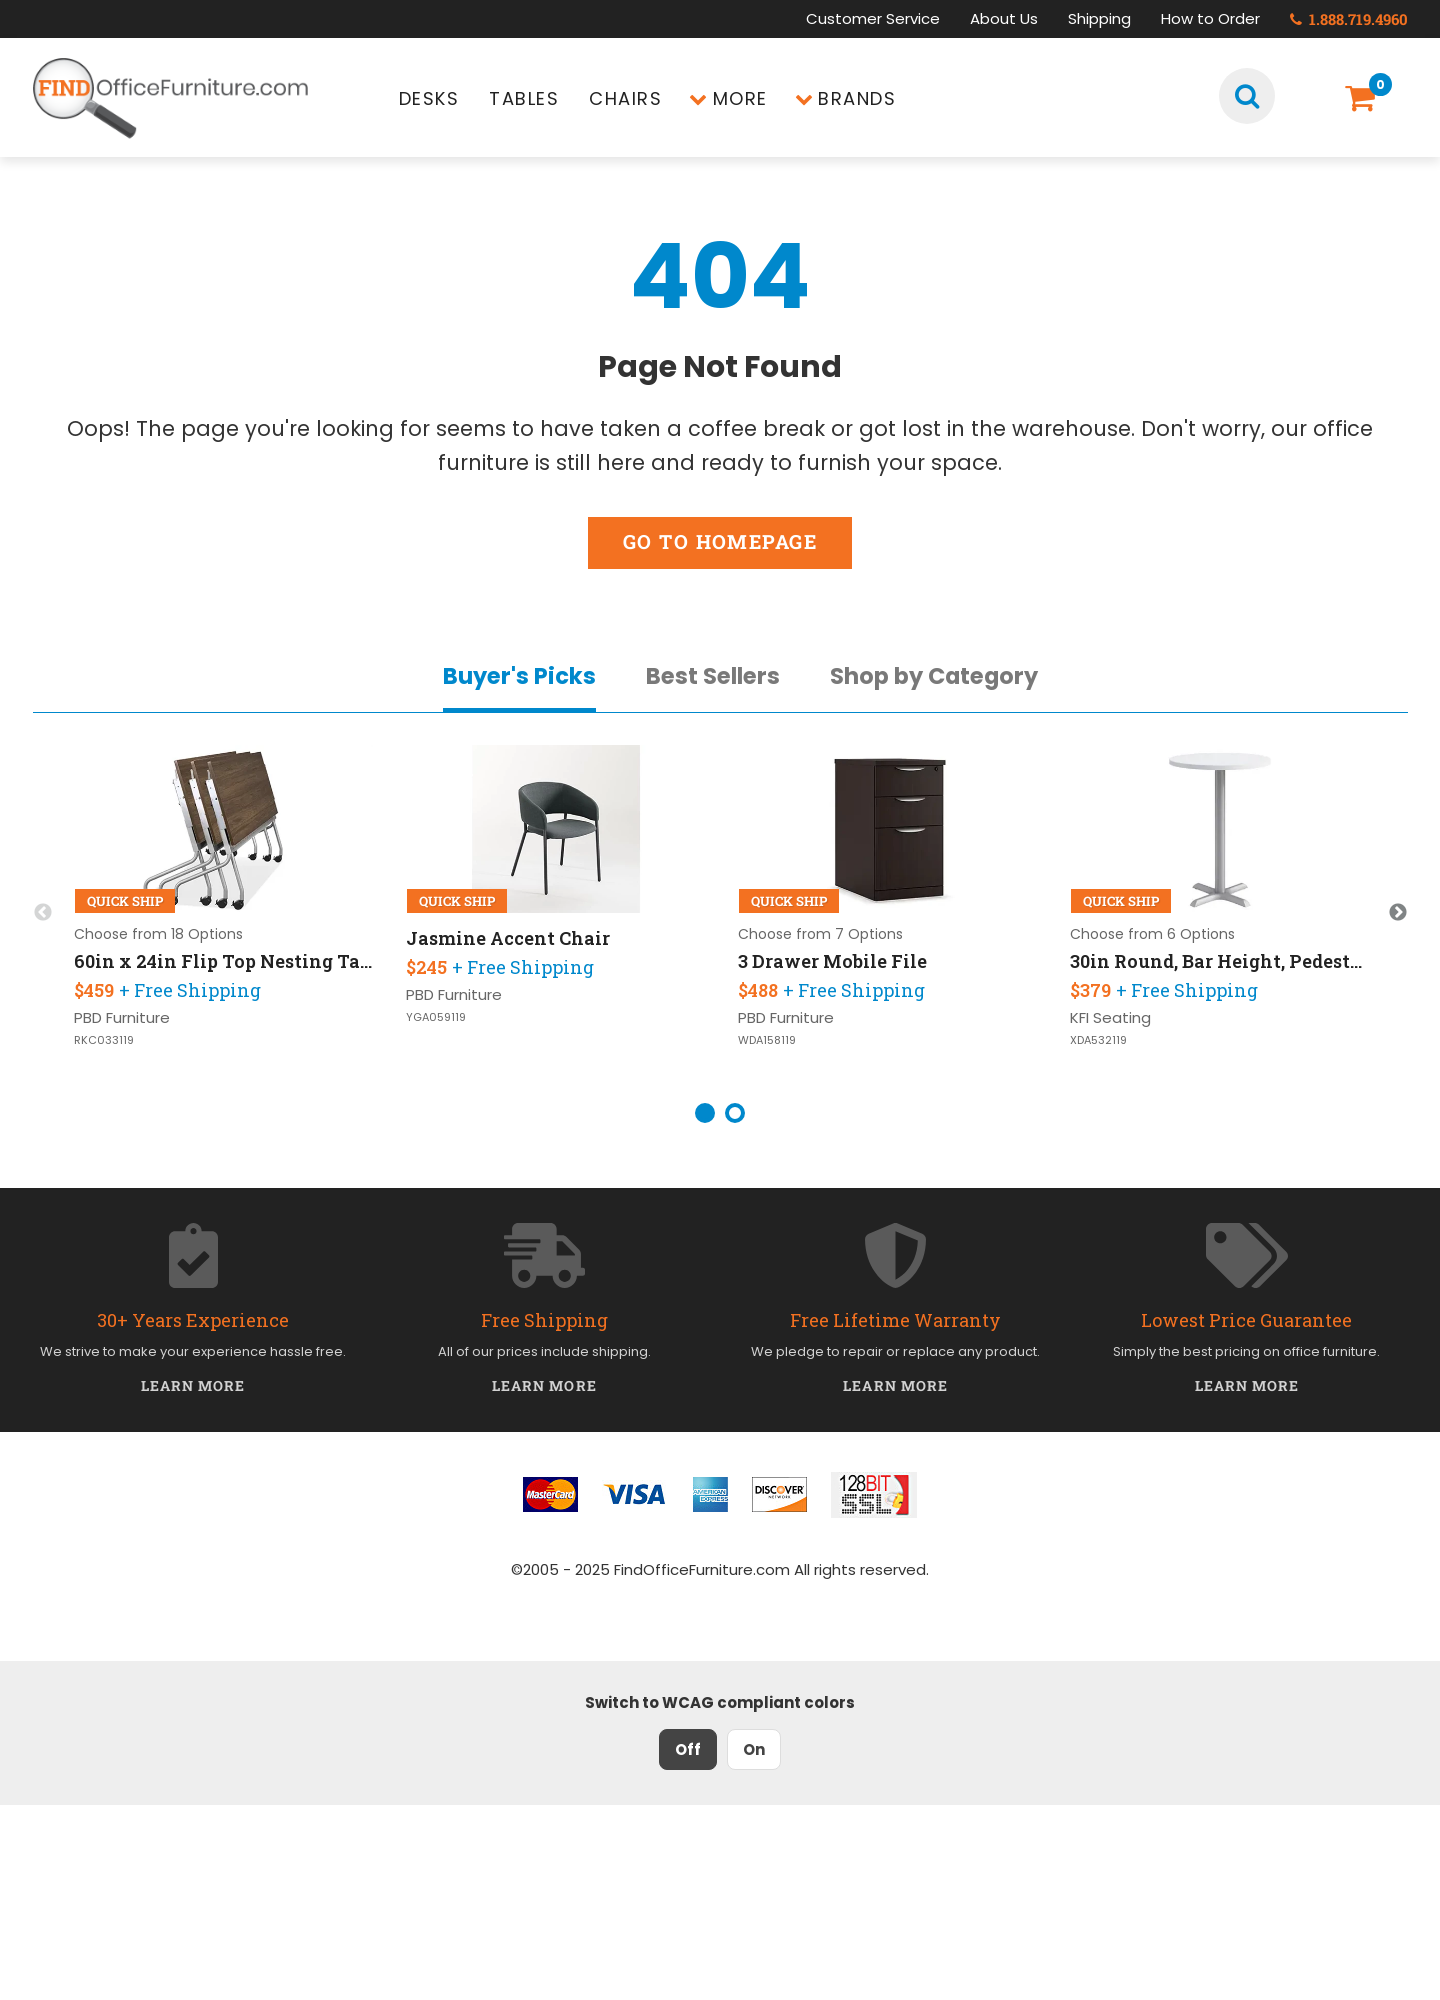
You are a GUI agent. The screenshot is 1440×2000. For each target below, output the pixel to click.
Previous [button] (43, 913)
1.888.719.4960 (1349, 19)
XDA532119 (1098, 1040)
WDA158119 (767, 1040)
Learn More (193, 1385)
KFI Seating (1110, 1017)
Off (688, 1749)
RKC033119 (104, 1040)
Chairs (625, 98)
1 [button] (705, 1113)
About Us (1004, 18)
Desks (429, 98)
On (754, 1749)
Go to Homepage (720, 541)
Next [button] (1398, 913)
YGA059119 (436, 1017)
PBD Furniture (122, 1017)
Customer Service (873, 18)
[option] (224, 913)
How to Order (1210, 18)
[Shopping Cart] (1363, 98)
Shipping (1099, 18)
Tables (524, 98)
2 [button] (735, 1113)
